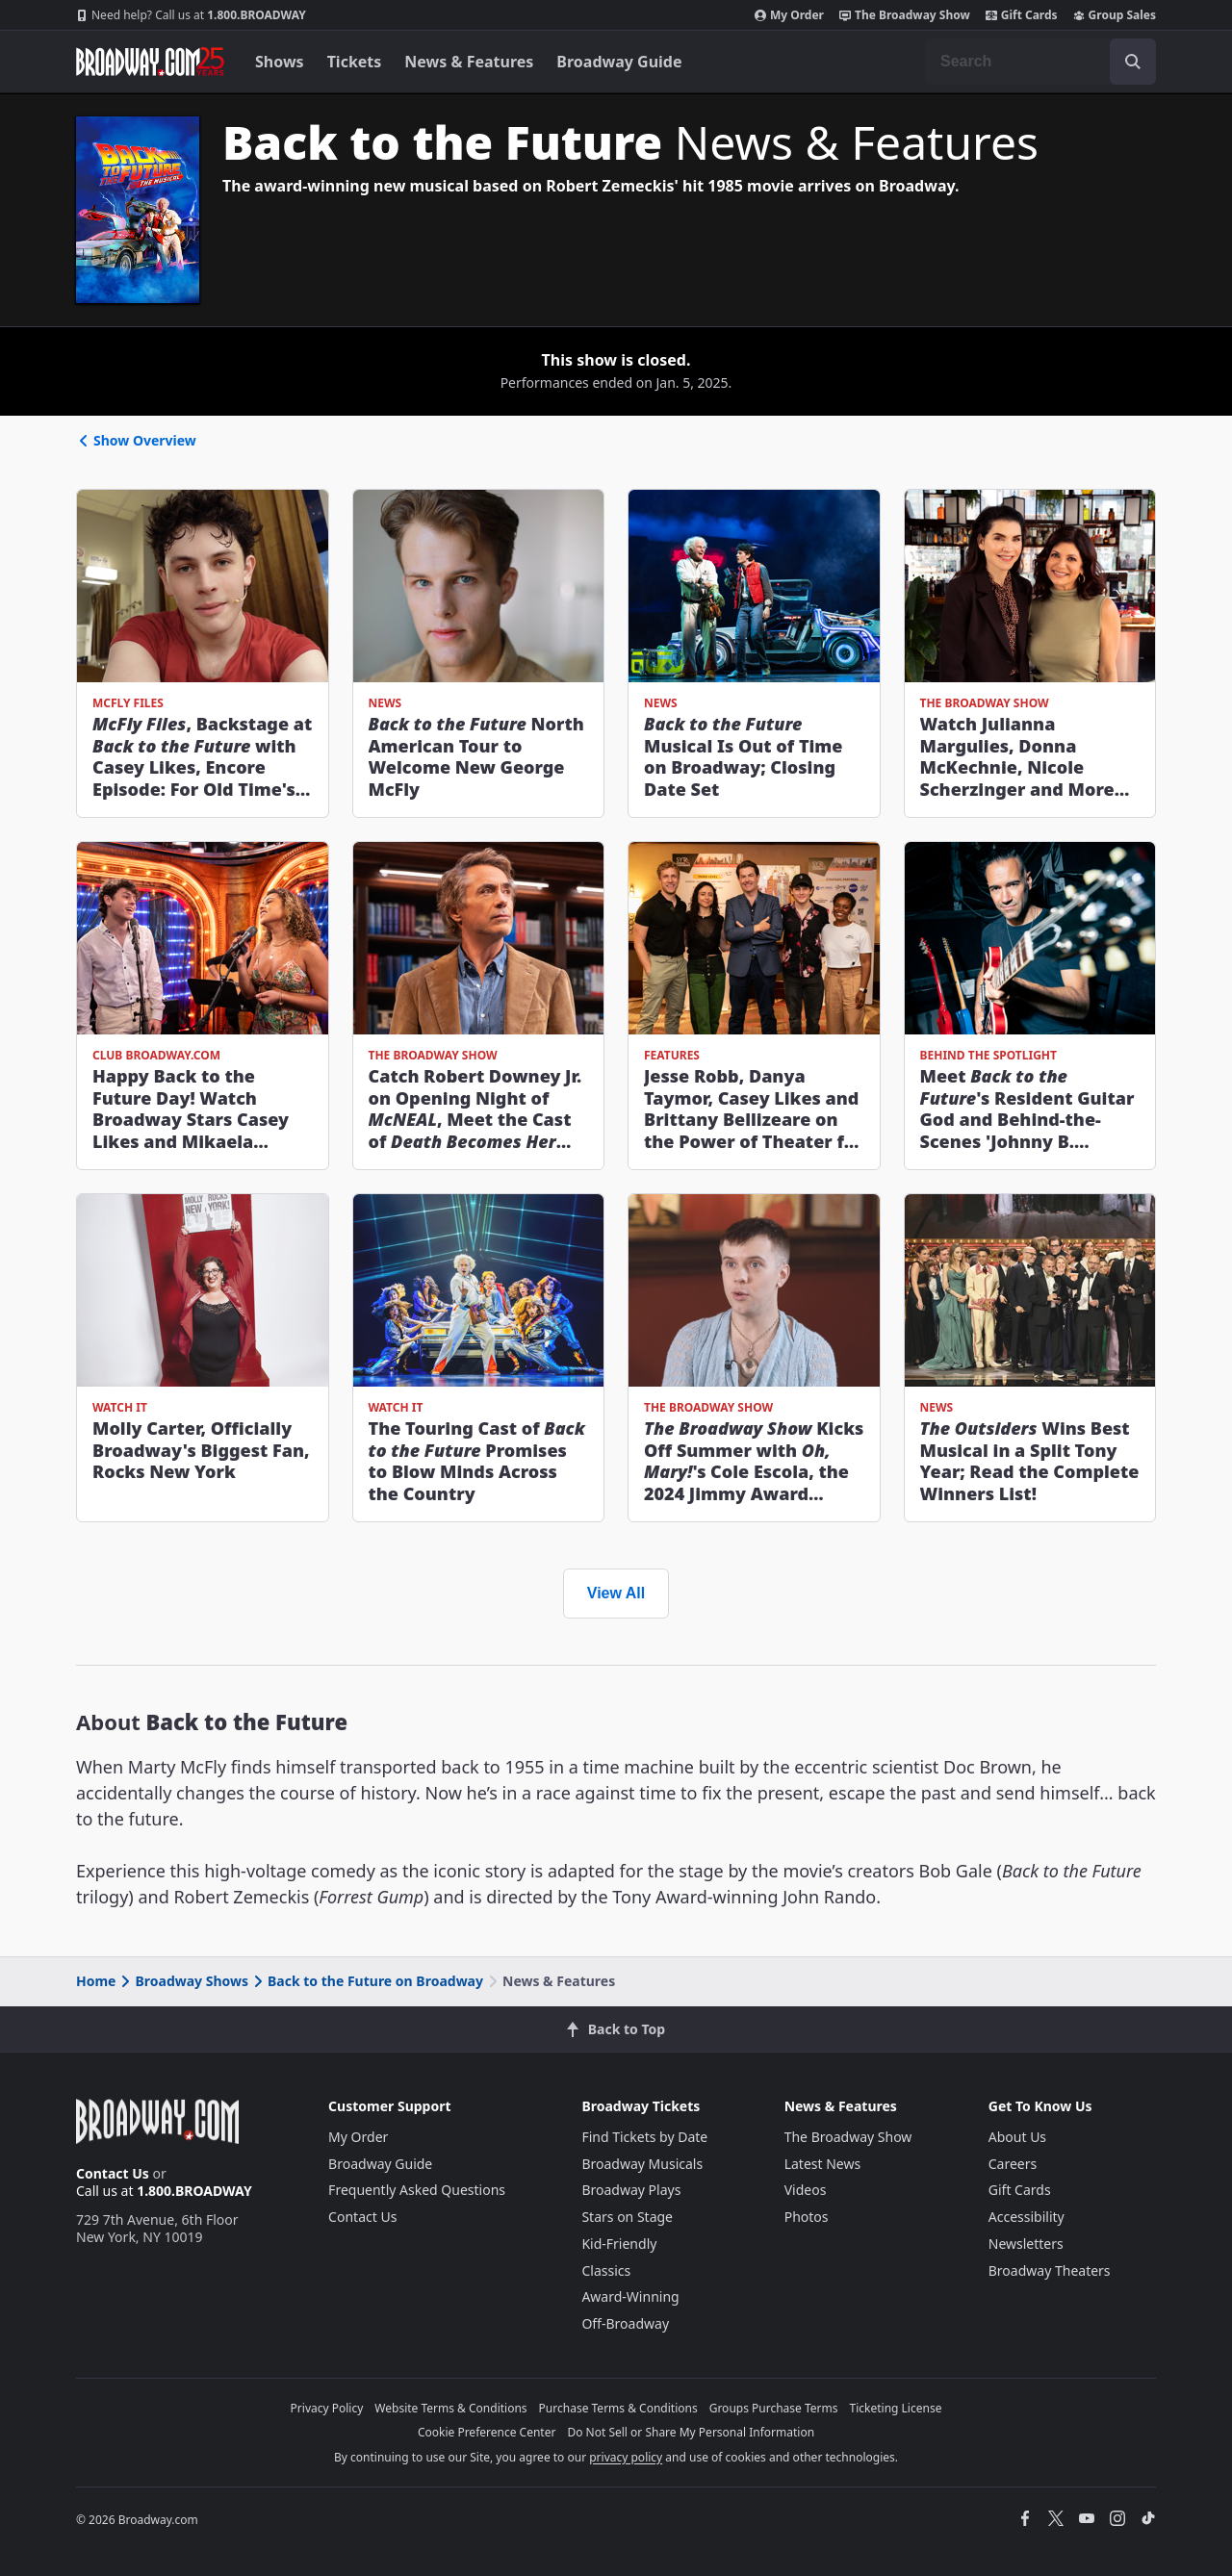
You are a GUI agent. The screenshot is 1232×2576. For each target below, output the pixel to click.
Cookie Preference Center (487, 2432)
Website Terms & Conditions (450, 2408)
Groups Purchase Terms (773, 2408)
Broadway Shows (182, 1981)
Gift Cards (1022, 15)
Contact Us (112, 2173)
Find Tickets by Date (644, 2137)
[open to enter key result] (1133, 61)
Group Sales (1114, 15)
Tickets (354, 61)
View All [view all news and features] (616, 1593)
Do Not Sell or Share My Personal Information (690, 2432)
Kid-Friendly (618, 2243)
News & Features (468, 61)
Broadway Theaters (1049, 2270)
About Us (1017, 2137)
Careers (1012, 2164)
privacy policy (625, 2457)
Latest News (822, 2164)
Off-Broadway (625, 2323)
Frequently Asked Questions (416, 2190)
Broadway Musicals (642, 2164)
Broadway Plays (630, 2190)
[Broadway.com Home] (150, 61)
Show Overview (136, 440)
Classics (605, 2270)
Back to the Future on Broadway (366, 1981)
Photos (806, 2216)
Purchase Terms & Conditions (618, 2408)
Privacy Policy (327, 2408)
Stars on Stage (627, 2216)
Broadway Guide (618, 61)
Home (96, 1981)
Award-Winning (630, 2296)
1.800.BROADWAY (191, 15)
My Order (789, 15)
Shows (279, 61)
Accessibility (1026, 2216)
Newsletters (1026, 2243)
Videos (805, 2190)
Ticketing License (896, 2408)
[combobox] (1040, 61)
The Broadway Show (904, 15)
